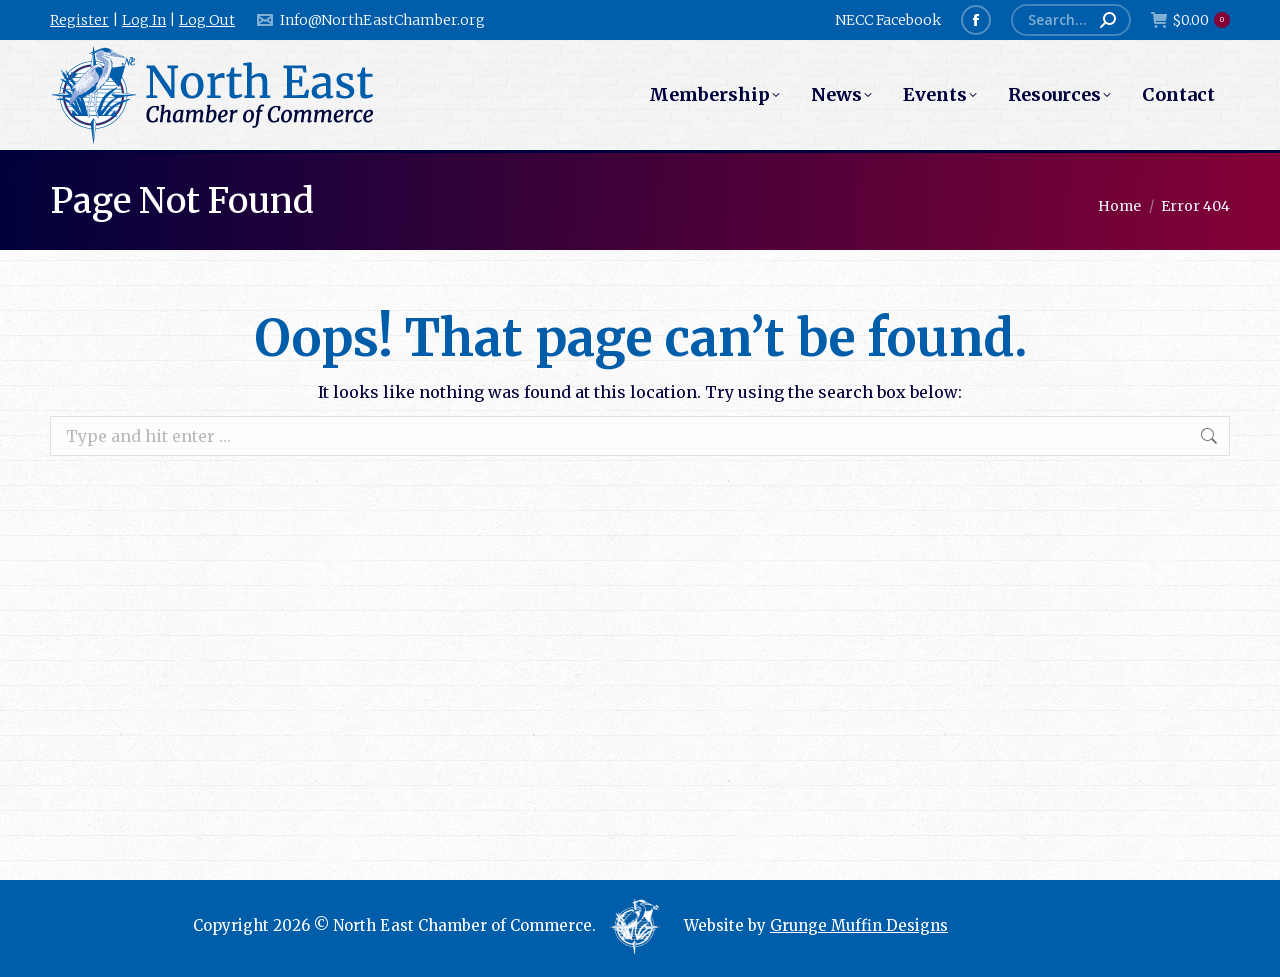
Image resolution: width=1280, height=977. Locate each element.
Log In (144, 20)
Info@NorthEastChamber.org (370, 20)
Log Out (207, 20)
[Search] (1071, 20)
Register (79, 20)
